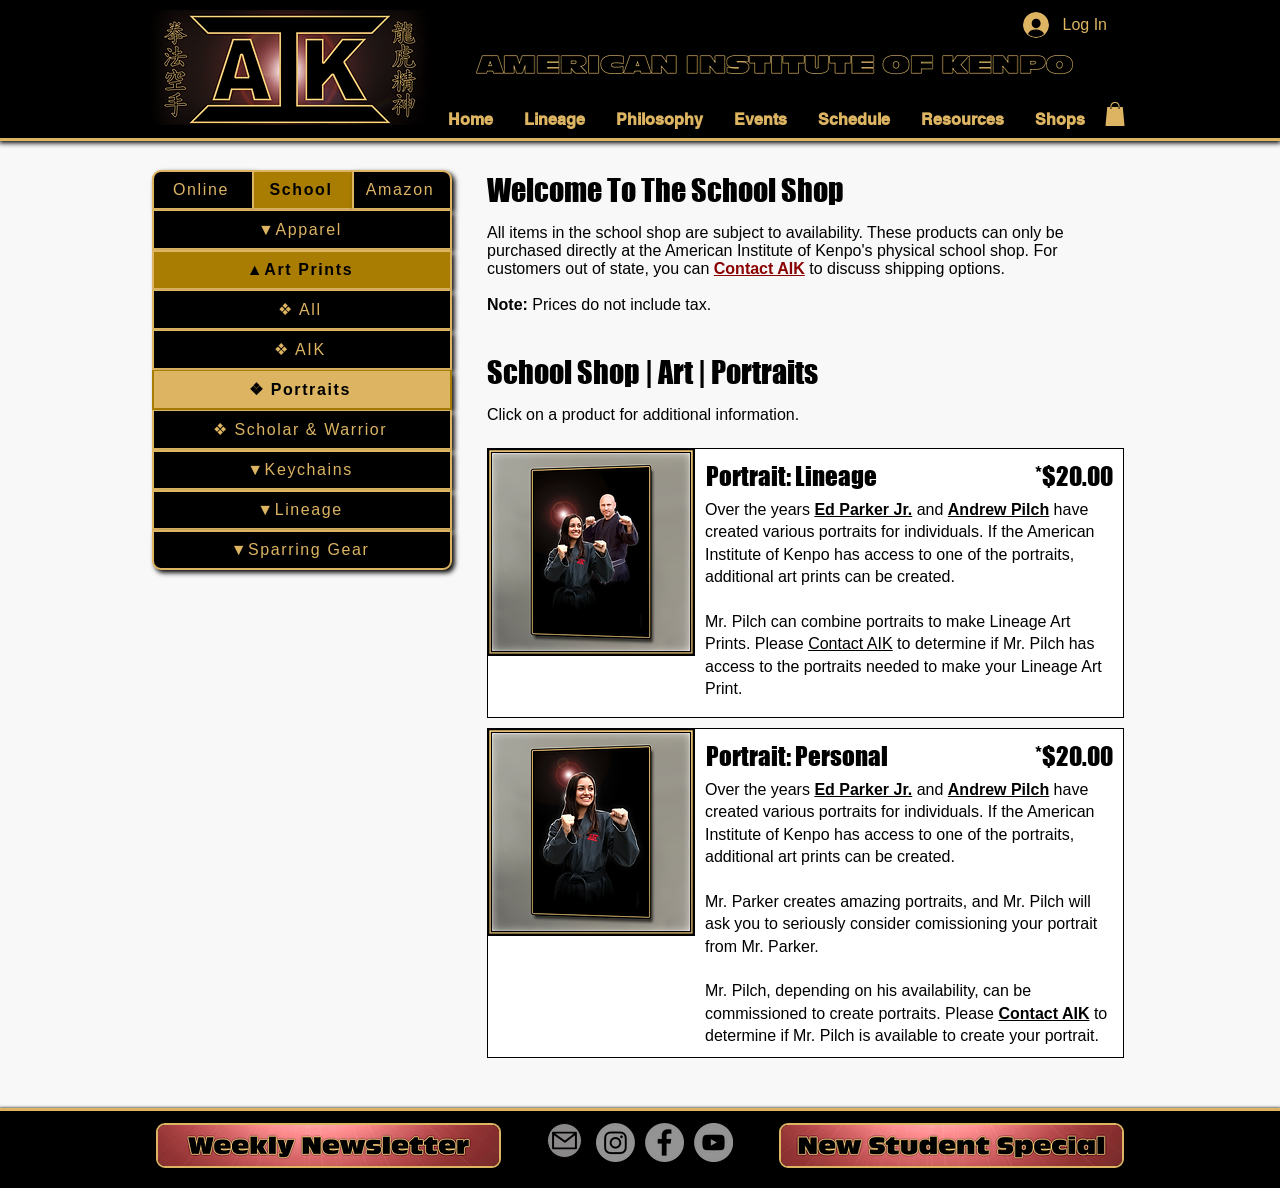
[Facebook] (664, 1142)
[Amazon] (402, 190)
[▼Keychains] (302, 470)
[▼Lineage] (302, 510)
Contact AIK (759, 268)
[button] (476, 119)
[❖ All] (302, 310)
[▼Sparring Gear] (302, 550)
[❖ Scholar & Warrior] (302, 430)
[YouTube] (713, 1142)
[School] (303, 190)
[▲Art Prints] (302, 270)
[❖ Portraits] (302, 390)
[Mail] (564, 1140)
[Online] (203, 190)
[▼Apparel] (302, 230)
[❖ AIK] (302, 350)
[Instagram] (615, 1142)
